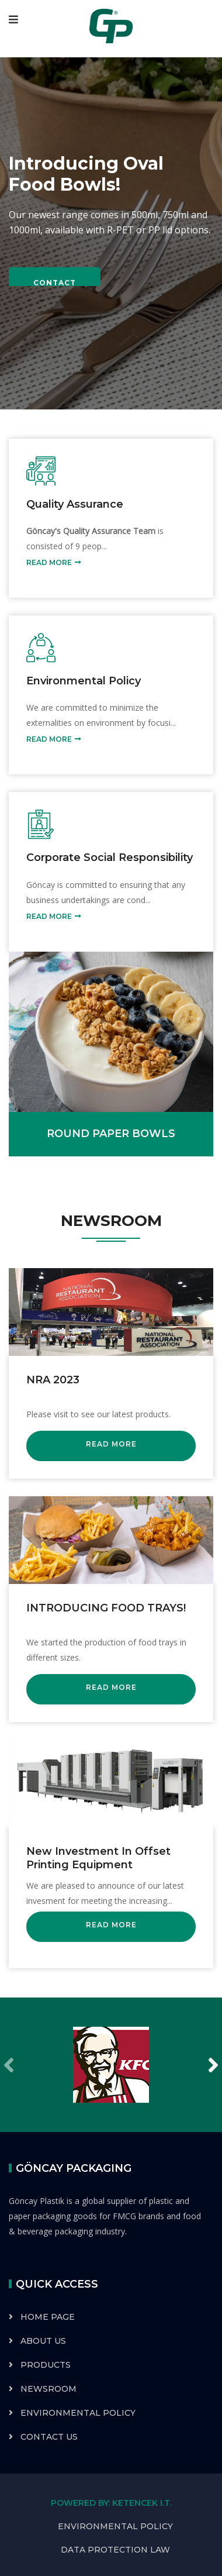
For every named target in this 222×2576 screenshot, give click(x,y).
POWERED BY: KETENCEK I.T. (111, 2503)
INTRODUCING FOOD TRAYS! (106, 1608)
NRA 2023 (52, 1379)
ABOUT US (43, 2341)
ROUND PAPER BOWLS (111, 1133)
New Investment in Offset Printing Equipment (98, 1858)
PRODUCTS (45, 2365)
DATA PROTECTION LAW (115, 2549)
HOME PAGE (47, 2317)
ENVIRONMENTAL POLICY (78, 2413)
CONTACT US (49, 2437)
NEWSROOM (48, 2389)
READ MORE (53, 562)
